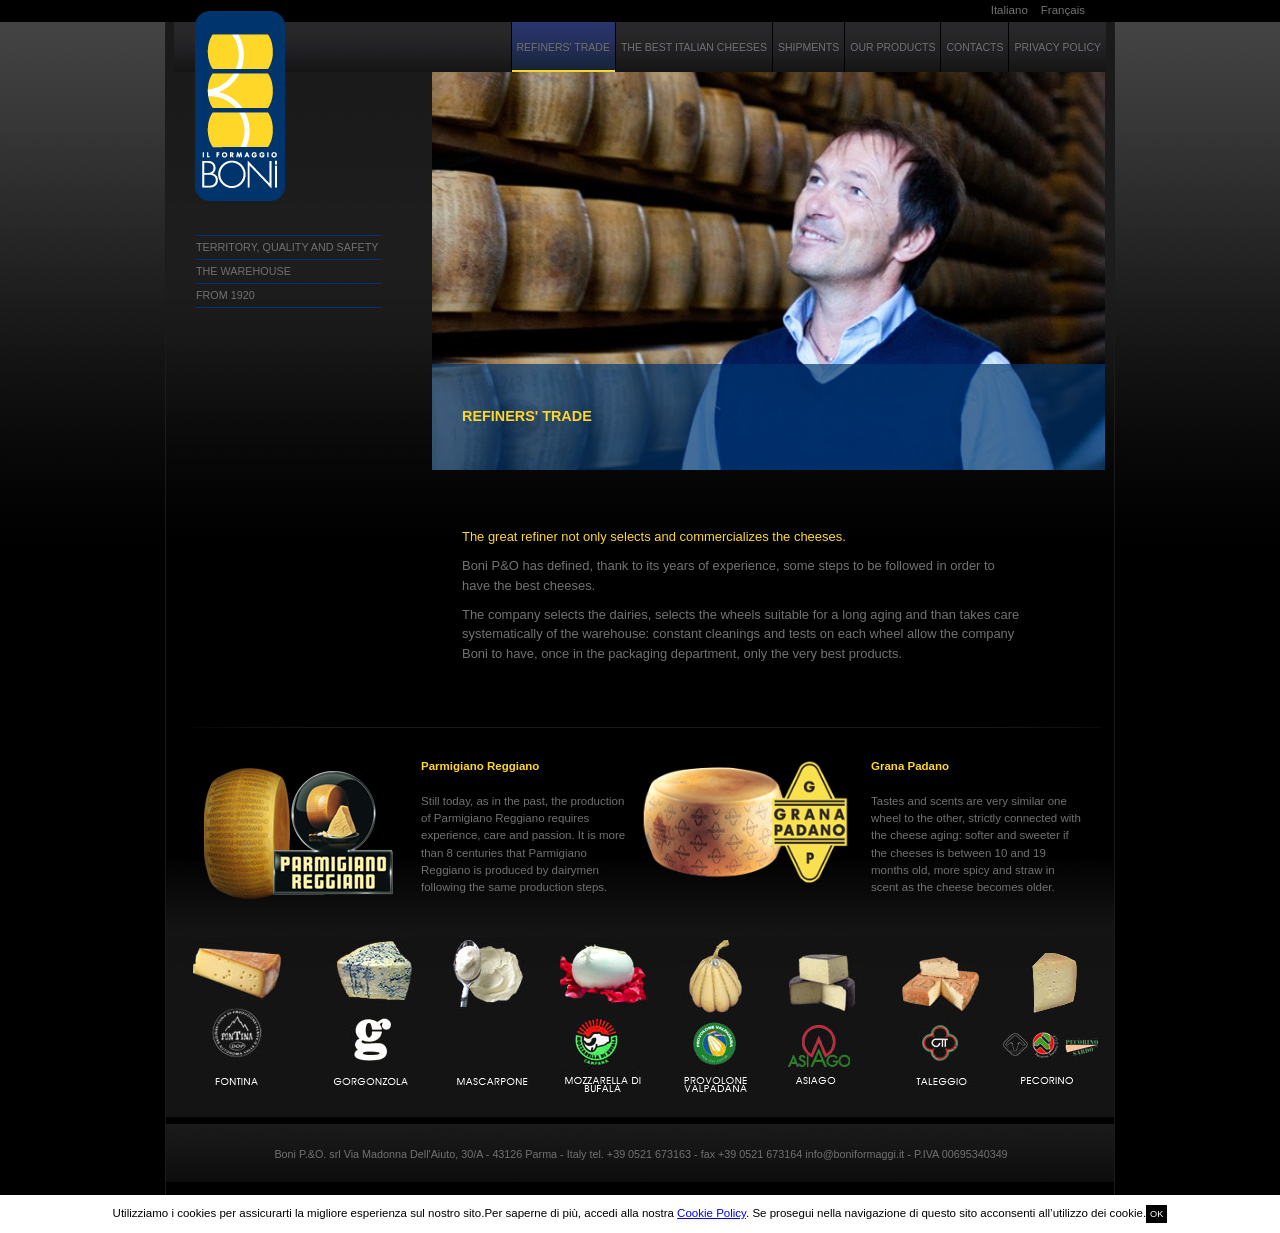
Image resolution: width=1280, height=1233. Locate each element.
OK (1156, 1214)
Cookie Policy (711, 1213)
